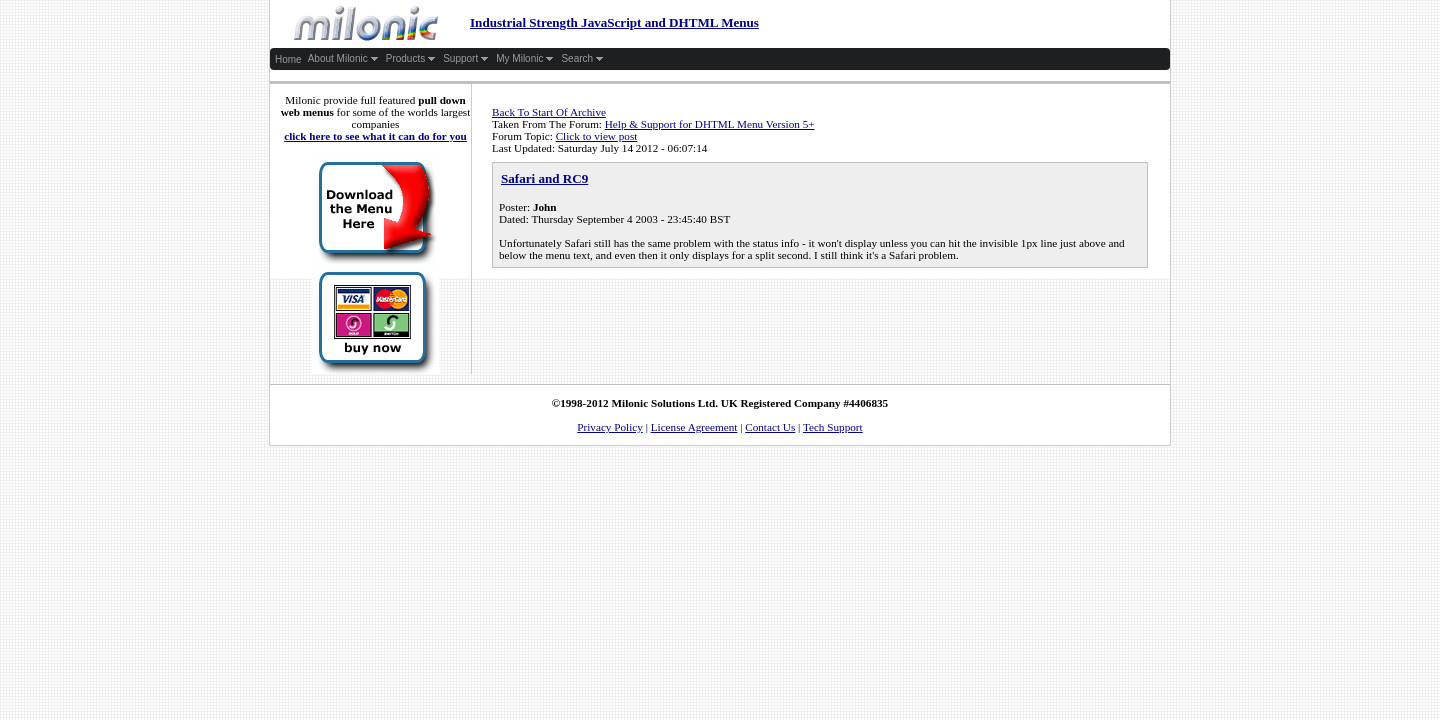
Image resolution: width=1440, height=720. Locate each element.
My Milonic (525, 59)
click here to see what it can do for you (375, 136)
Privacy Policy (610, 427)
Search (582, 59)
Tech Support (833, 427)
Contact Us (770, 427)
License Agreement (694, 427)
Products (411, 59)
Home (288, 59)
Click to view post (597, 136)
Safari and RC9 (544, 178)
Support (466, 59)
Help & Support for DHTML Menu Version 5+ (710, 124)
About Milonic (343, 59)
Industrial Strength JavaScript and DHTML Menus (515, 22)
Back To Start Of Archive (549, 112)
